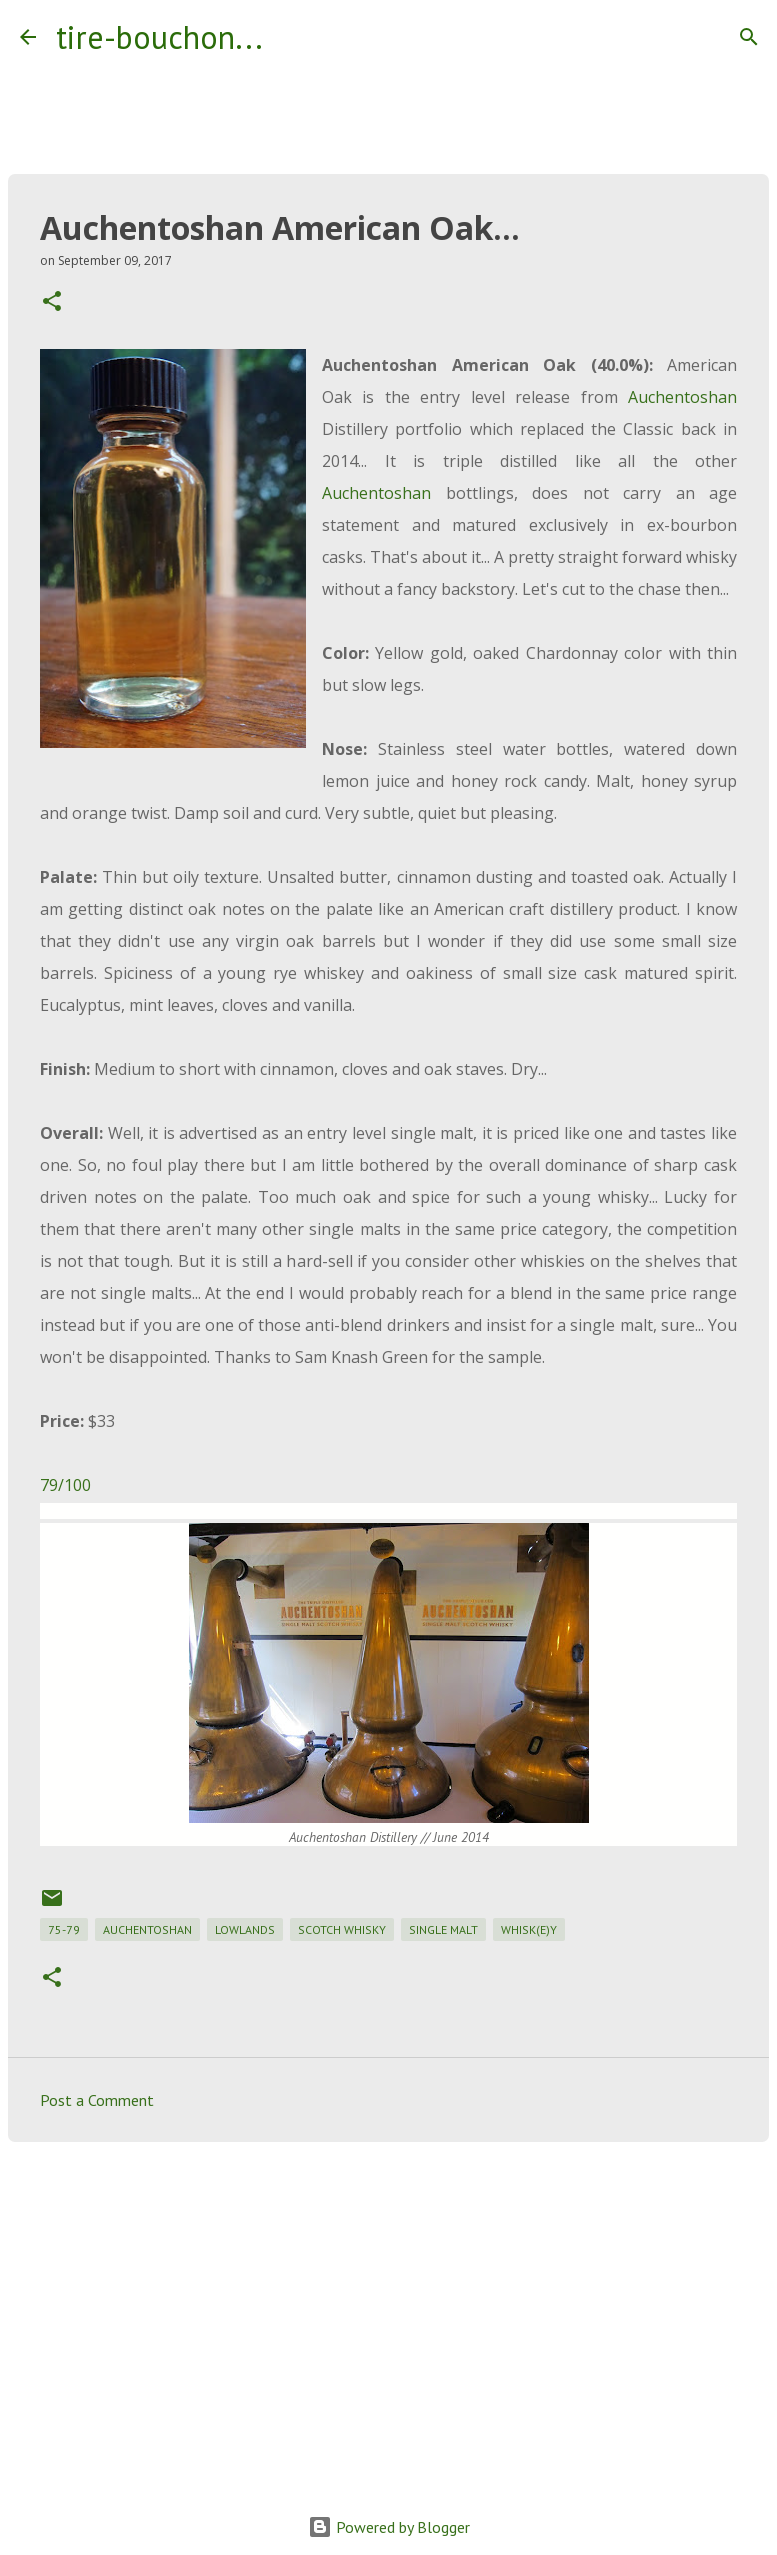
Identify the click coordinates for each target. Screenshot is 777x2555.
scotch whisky (342, 1929)
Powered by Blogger (389, 2527)
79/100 (65, 1485)
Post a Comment (97, 2100)
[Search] (291, 37)
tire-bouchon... (159, 37)
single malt (443, 1929)
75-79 (64, 1929)
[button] (52, 302)
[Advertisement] (388, 2312)
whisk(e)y (529, 1929)
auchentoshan (147, 1929)
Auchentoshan (682, 397)
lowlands (245, 1929)
